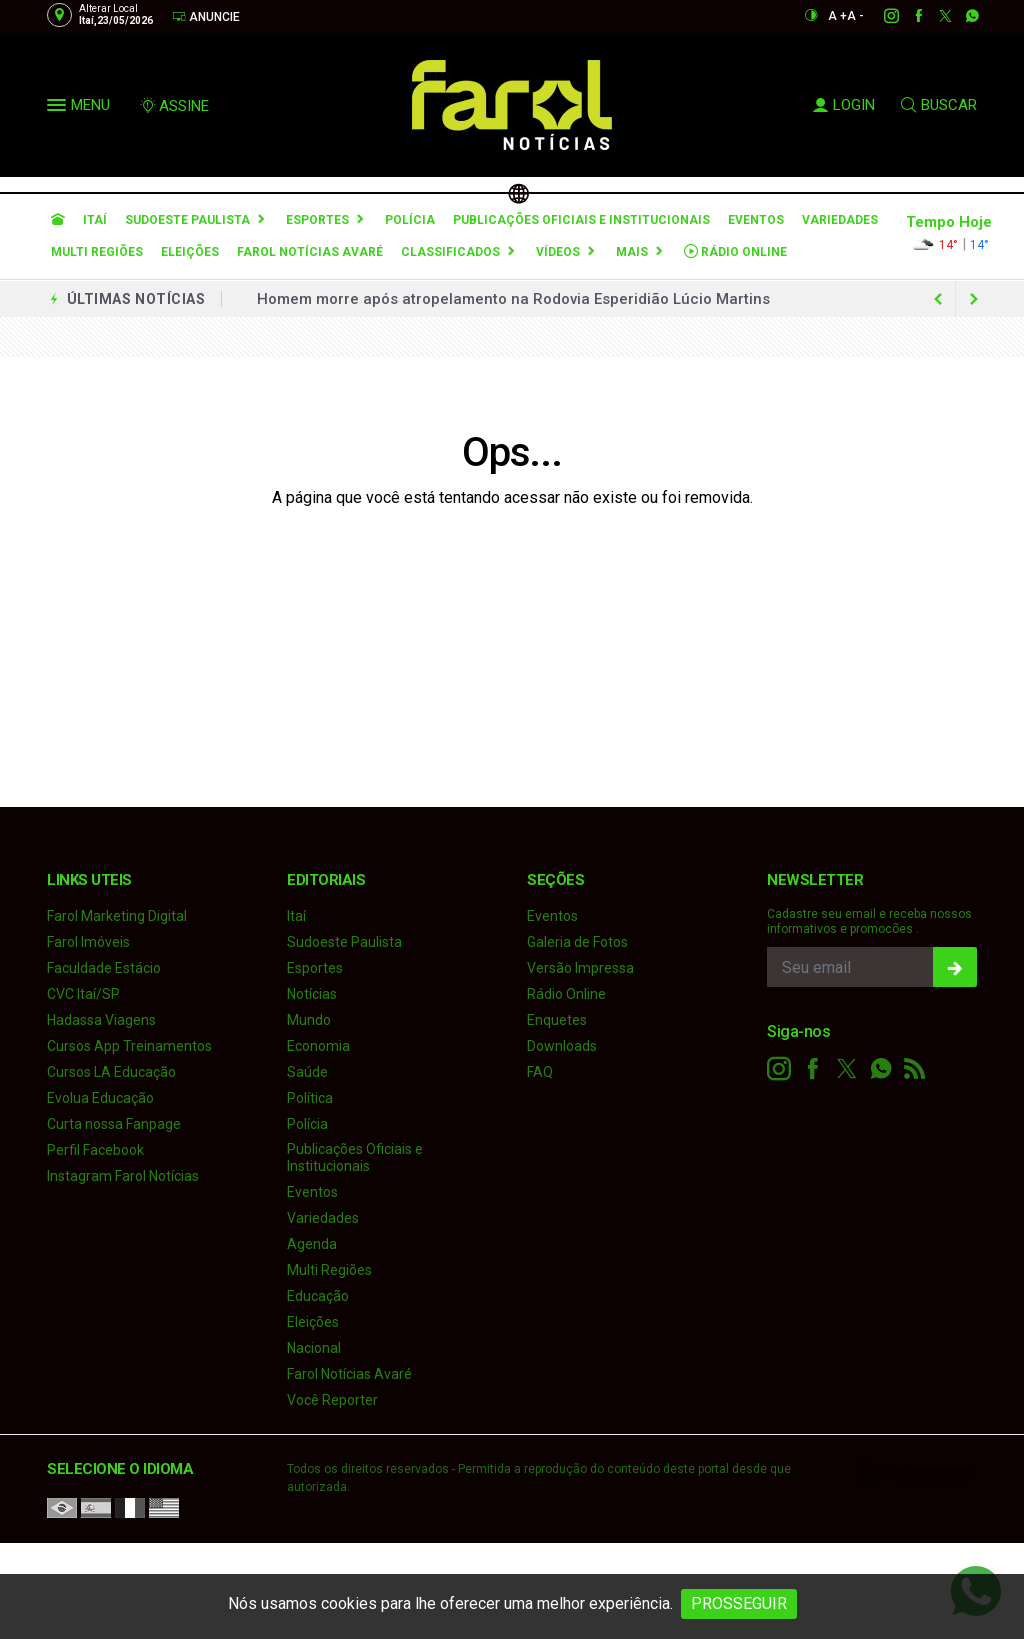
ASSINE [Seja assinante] (174, 106)
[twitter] (934, 16)
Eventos (756, 220)
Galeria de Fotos (577, 942)
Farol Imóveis (88, 942)
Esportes (317, 220)
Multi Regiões (97, 252)
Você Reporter (332, 1400)
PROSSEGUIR (739, 1603)
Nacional (314, 1348)
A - (855, 16)
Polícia (410, 220)
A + (837, 16)
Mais (632, 252)
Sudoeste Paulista (187, 220)
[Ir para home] (58, 220)
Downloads (562, 1046)
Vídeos (558, 252)
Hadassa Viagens (101, 1020)
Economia (318, 1046)
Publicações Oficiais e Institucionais (581, 220)
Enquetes (557, 1020)
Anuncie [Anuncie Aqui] (206, 16)
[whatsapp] (961, 16)
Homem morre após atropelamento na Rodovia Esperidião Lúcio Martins (513, 299)
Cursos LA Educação (111, 1072)
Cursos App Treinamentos (129, 1046)
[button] (59, 109)
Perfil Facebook (95, 1150)
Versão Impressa (580, 968)
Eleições (190, 252)
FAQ (540, 1072)
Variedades (840, 220)
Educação (318, 1296)
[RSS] (915, 1069)
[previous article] (974, 299)
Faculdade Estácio (104, 968)
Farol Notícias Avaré (310, 252)
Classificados (450, 252)
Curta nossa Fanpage (114, 1124)
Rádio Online (735, 251)
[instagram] (880, 16)
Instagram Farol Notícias (123, 1176)
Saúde (307, 1072)
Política (310, 1098)
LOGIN (844, 105)
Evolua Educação (100, 1098)
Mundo (309, 1020)
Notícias (312, 994)
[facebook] (907, 16)
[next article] (938, 299)
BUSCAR (939, 105)
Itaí (95, 220)
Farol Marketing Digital (117, 916)
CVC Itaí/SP (83, 994)
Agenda (312, 1244)
